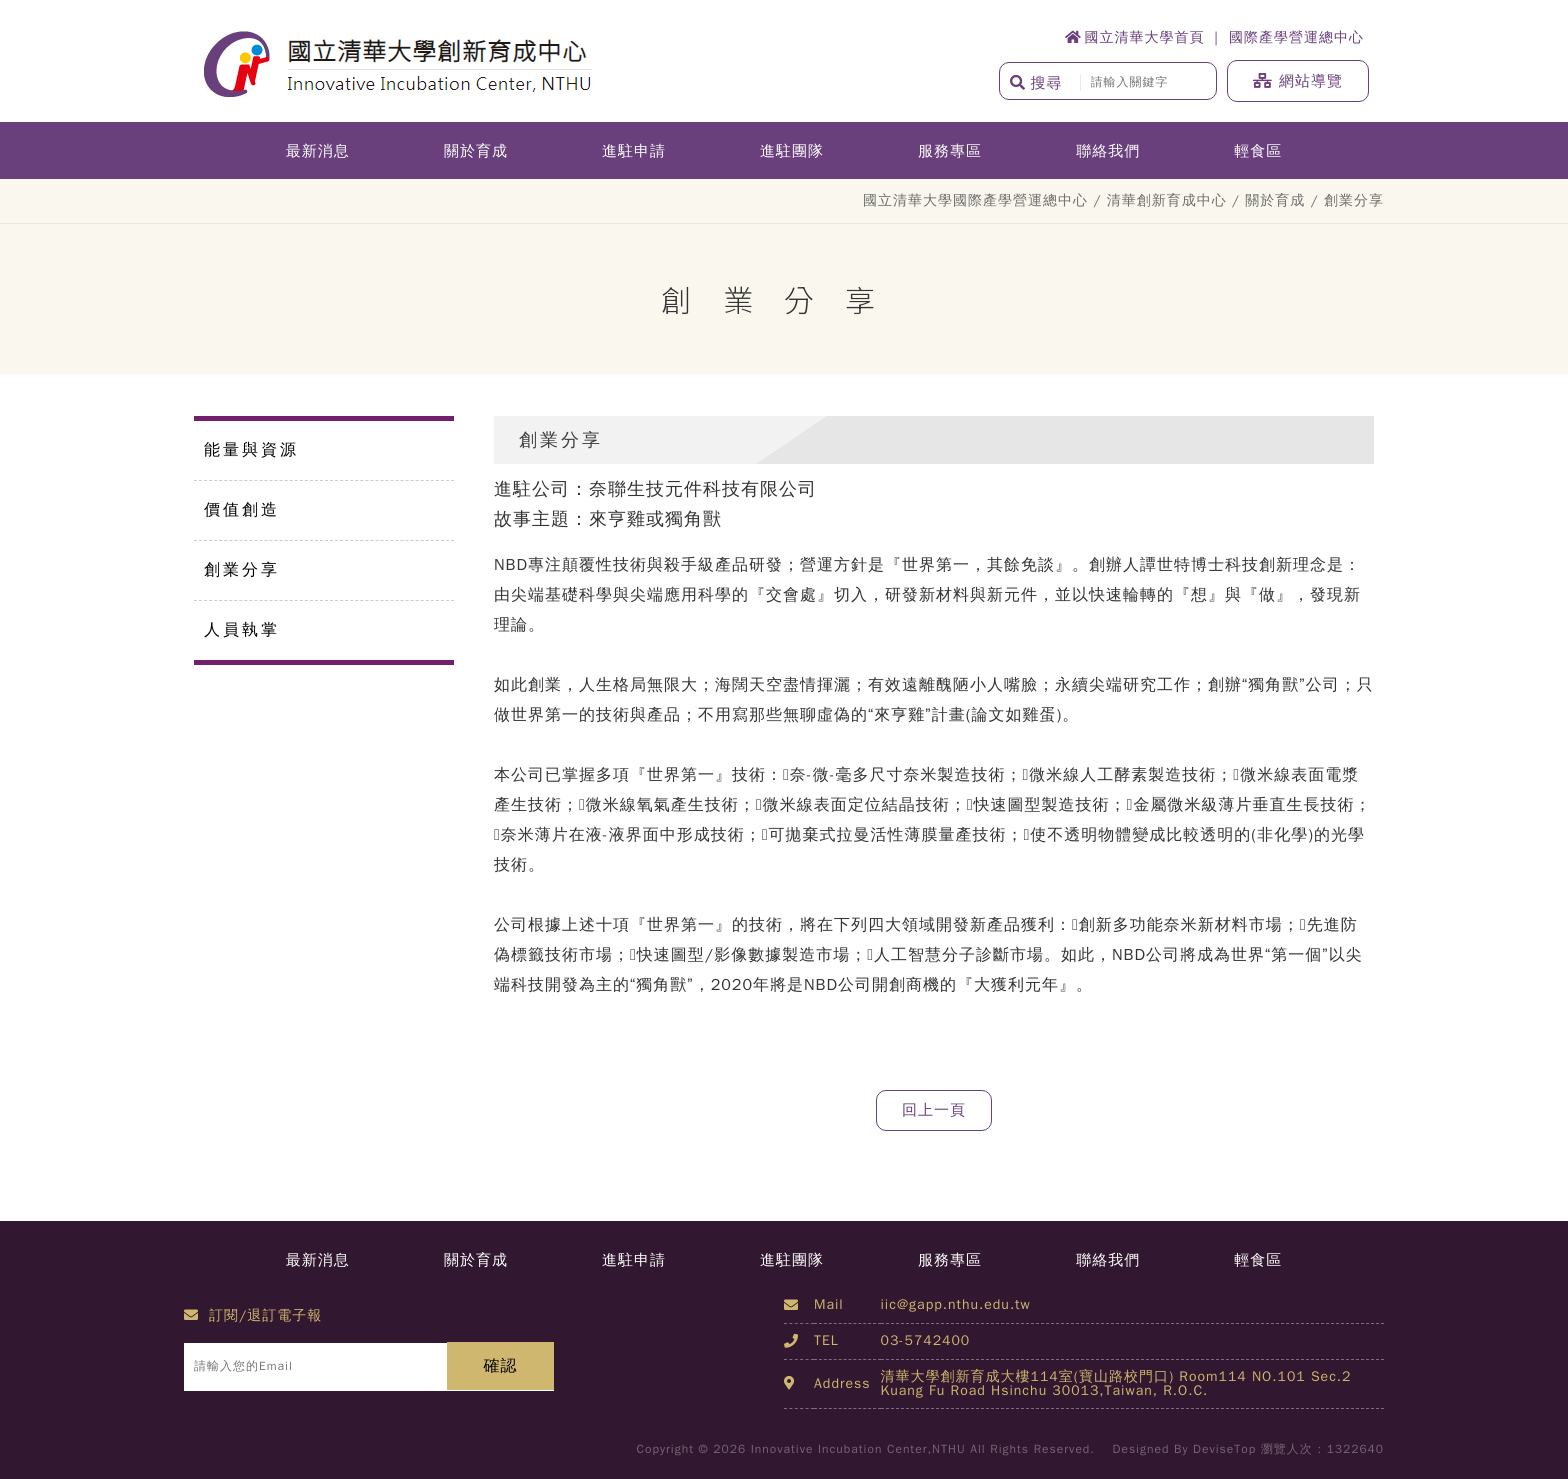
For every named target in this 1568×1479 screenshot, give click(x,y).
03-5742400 (926, 1340)
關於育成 (476, 151)
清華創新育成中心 (1167, 200)
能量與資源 (251, 450)
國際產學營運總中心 (1296, 37)
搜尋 (1036, 83)
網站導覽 (1298, 81)
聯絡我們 (1108, 151)
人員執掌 (242, 630)
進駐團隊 (792, 151)
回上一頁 (934, 1110)
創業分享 (242, 570)
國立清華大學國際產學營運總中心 (975, 200)
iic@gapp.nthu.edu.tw (956, 1304)
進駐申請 (634, 151)
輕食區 (1258, 151)
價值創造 (242, 510)
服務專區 (950, 151)
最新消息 (318, 151)
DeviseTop (1224, 1449)
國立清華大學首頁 (1135, 37)
